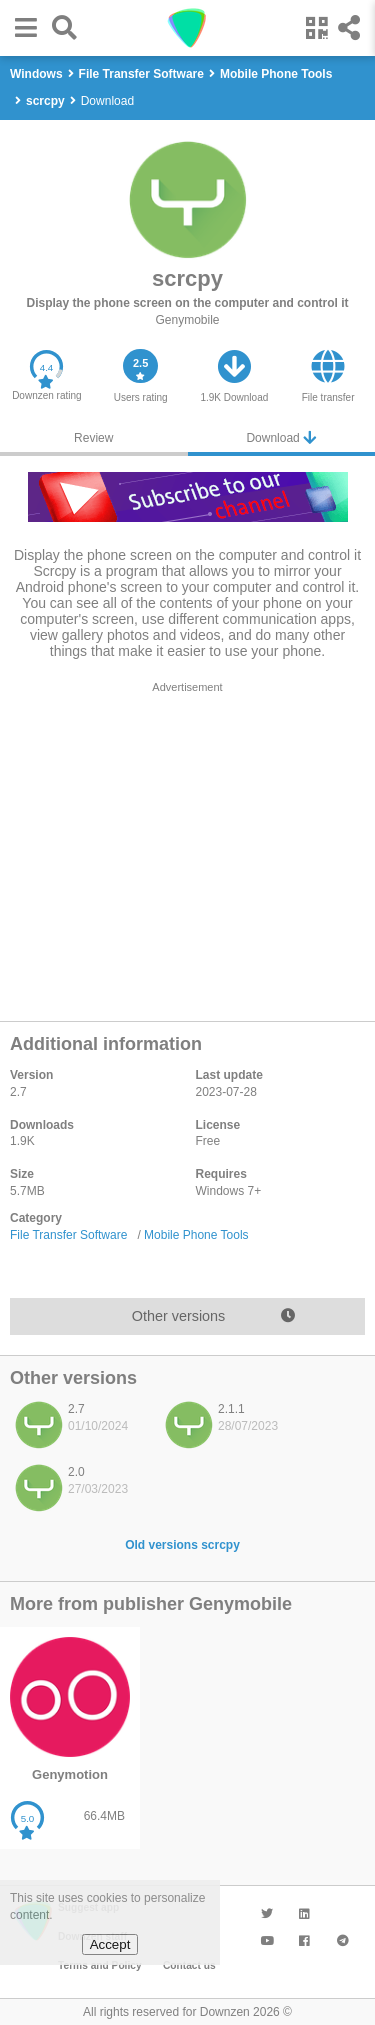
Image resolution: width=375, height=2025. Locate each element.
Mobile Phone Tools (196, 1235)
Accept (110, 1944)
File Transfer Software (68, 1235)
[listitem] (80, 1430)
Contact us (189, 1965)
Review (93, 438)
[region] (187, 846)
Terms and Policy (100, 1965)
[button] (21, 27)
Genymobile (187, 320)
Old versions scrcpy (182, 1545)
